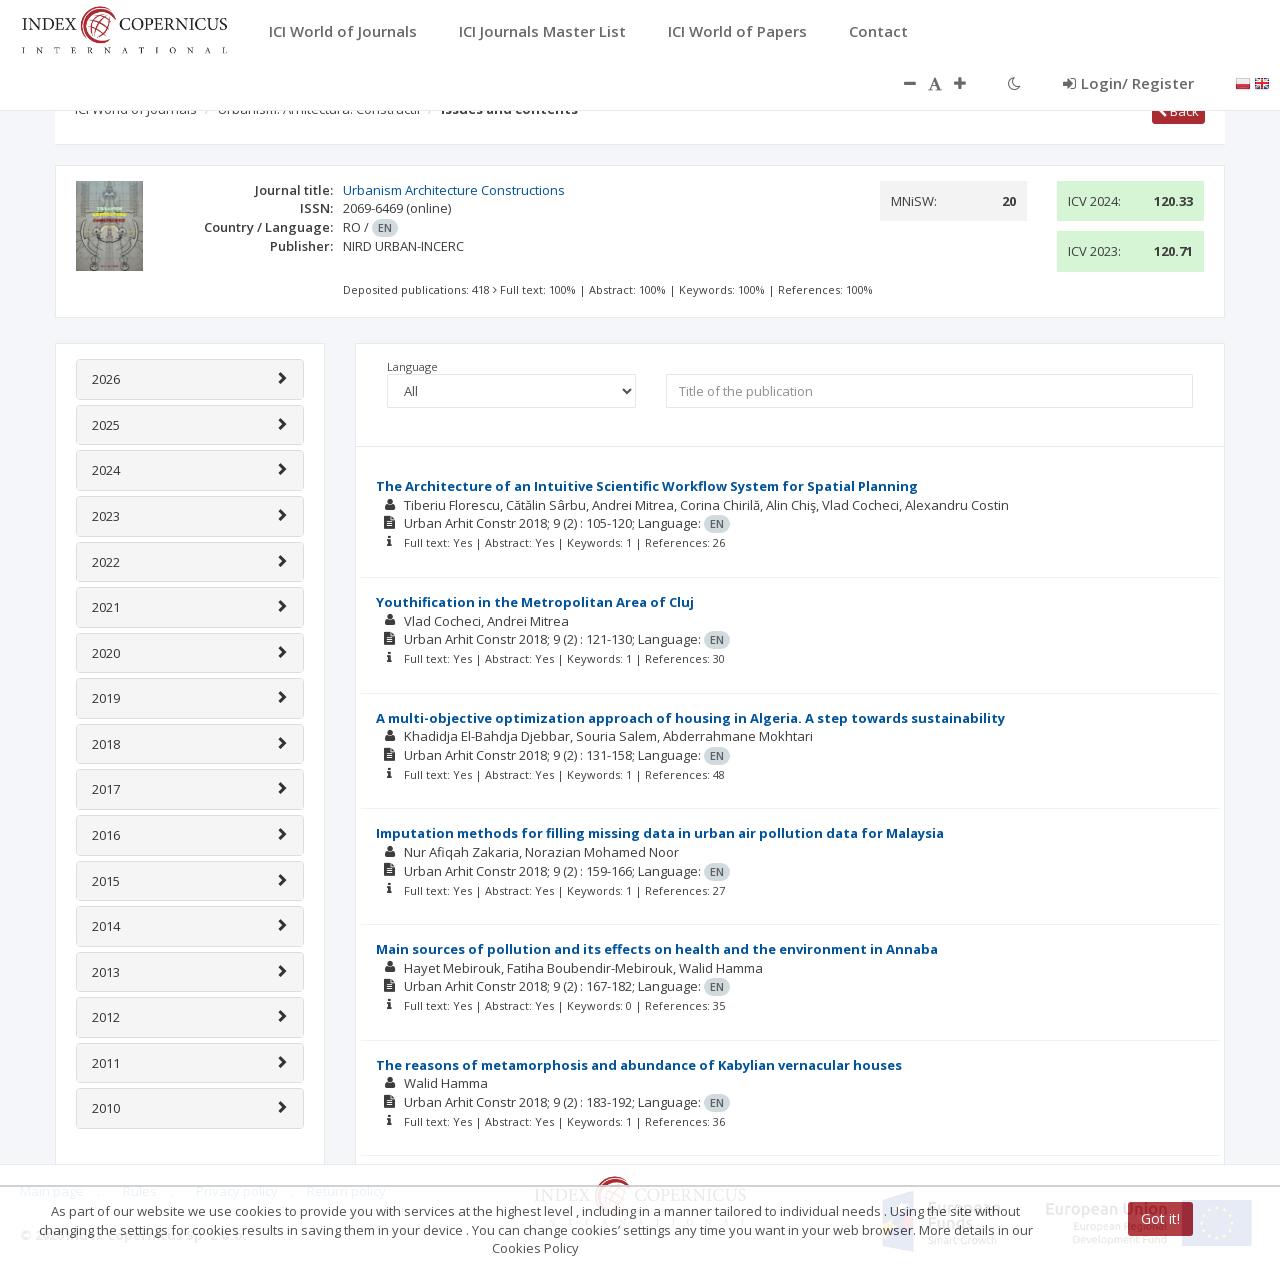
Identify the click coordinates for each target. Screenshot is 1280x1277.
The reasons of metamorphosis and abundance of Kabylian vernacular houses (639, 1065)
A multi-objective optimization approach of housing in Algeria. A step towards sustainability (690, 718)
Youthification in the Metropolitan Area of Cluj (535, 602)
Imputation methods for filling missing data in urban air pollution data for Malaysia (660, 833)
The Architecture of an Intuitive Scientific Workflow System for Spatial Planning (647, 486)
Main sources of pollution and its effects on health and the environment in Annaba (657, 949)
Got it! (1160, 1218)
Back (1178, 111)
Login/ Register (1128, 83)
